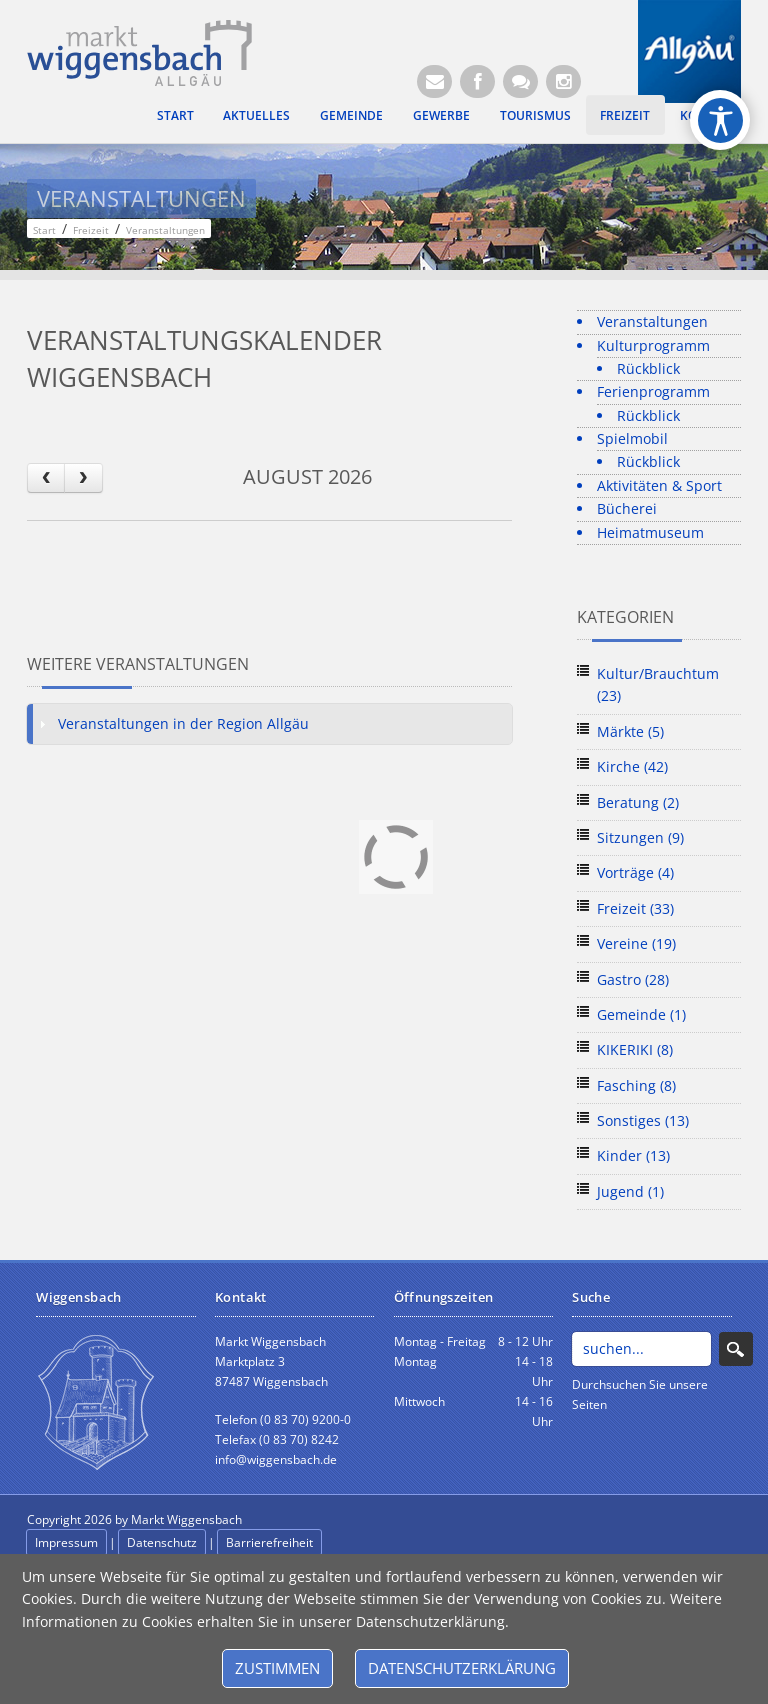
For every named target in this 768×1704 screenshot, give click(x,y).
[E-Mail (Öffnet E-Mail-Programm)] (434, 81)
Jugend (630, 1191)
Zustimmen (277, 1668)
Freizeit (625, 115)
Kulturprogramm (653, 345)
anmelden (369, 1520)
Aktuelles (256, 115)
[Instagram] (563, 81)
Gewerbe (441, 115)
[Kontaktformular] (520, 81)
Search (736, 1349)
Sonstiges (643, 1120)
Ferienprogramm (653, 391)
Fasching (636, 1085)
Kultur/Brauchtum (658, 684)
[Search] (641, 1349)
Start (175, 115)
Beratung (638, 802)
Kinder (633, 1155)
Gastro (633, 979)
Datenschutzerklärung (462, 1668)
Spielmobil (632, 438)
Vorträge (635, 872)
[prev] (46, 477)
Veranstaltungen (652, 321)
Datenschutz (162, 1542)
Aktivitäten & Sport (659, 485)
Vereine (636, 943)
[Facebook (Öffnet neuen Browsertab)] (477, 81)
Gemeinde (351, 115)
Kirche (632, 766)
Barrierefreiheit (269, 1542)
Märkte (630, 731)
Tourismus (535, 115)
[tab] (269, 724)
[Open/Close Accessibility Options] (720, 120)
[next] (83, 477)
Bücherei (627, 508)
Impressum (66, 1542)
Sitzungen (640, 837)
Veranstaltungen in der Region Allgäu (183, 723)
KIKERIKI (635, 1049)
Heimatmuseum (650, 532)
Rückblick (648, 368)
